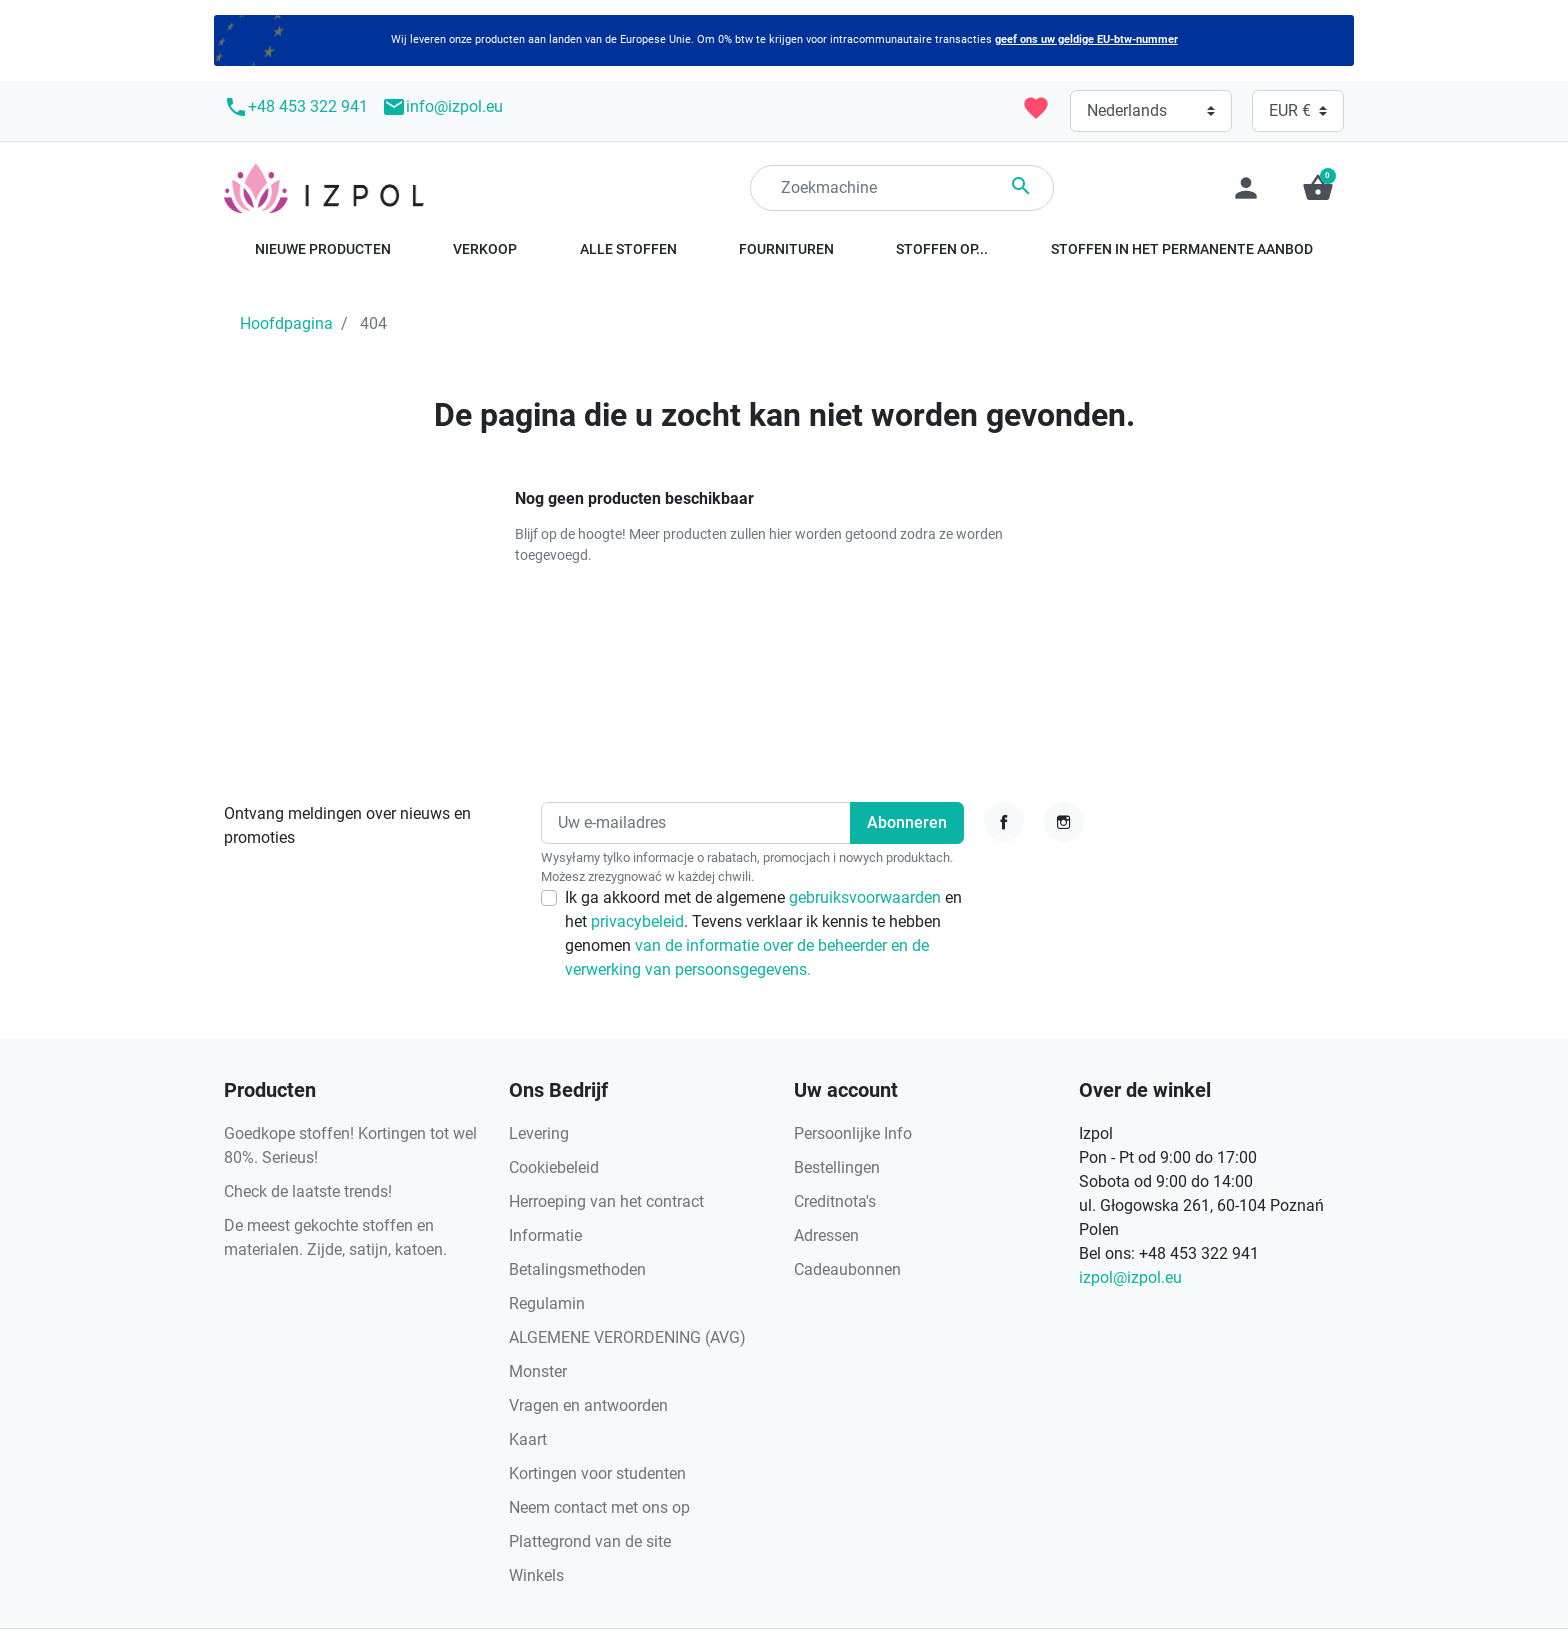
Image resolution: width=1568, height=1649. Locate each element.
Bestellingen (837, 1167)
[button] (1318, 188)
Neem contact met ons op (599, 1507)
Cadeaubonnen (847, 1269)
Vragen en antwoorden (588, 1405)
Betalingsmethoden (577, 1269)
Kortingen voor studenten (597, 1473)
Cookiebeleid (554, 1167)
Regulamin (547, 1303)
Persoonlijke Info (853, 1133)
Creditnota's (835, 1201)
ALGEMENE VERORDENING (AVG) (627, 1337)
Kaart (528, 1439)
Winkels (536, 1575)
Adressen (826, 1235)
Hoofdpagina (286, 323)
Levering (539, 1133)
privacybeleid (637, 921)
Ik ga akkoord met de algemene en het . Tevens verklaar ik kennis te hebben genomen (763, 933)
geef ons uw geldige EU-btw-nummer (1086, 39)
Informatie (545, 1235)
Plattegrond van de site (590, 1541)
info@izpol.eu (442, 107)
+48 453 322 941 (296, 107)
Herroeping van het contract (606, 1201)
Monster (538, 1371)
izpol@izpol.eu (1130, 1277)
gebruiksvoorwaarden (867, 897)
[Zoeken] (902, 188)
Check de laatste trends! (308, 1191)
